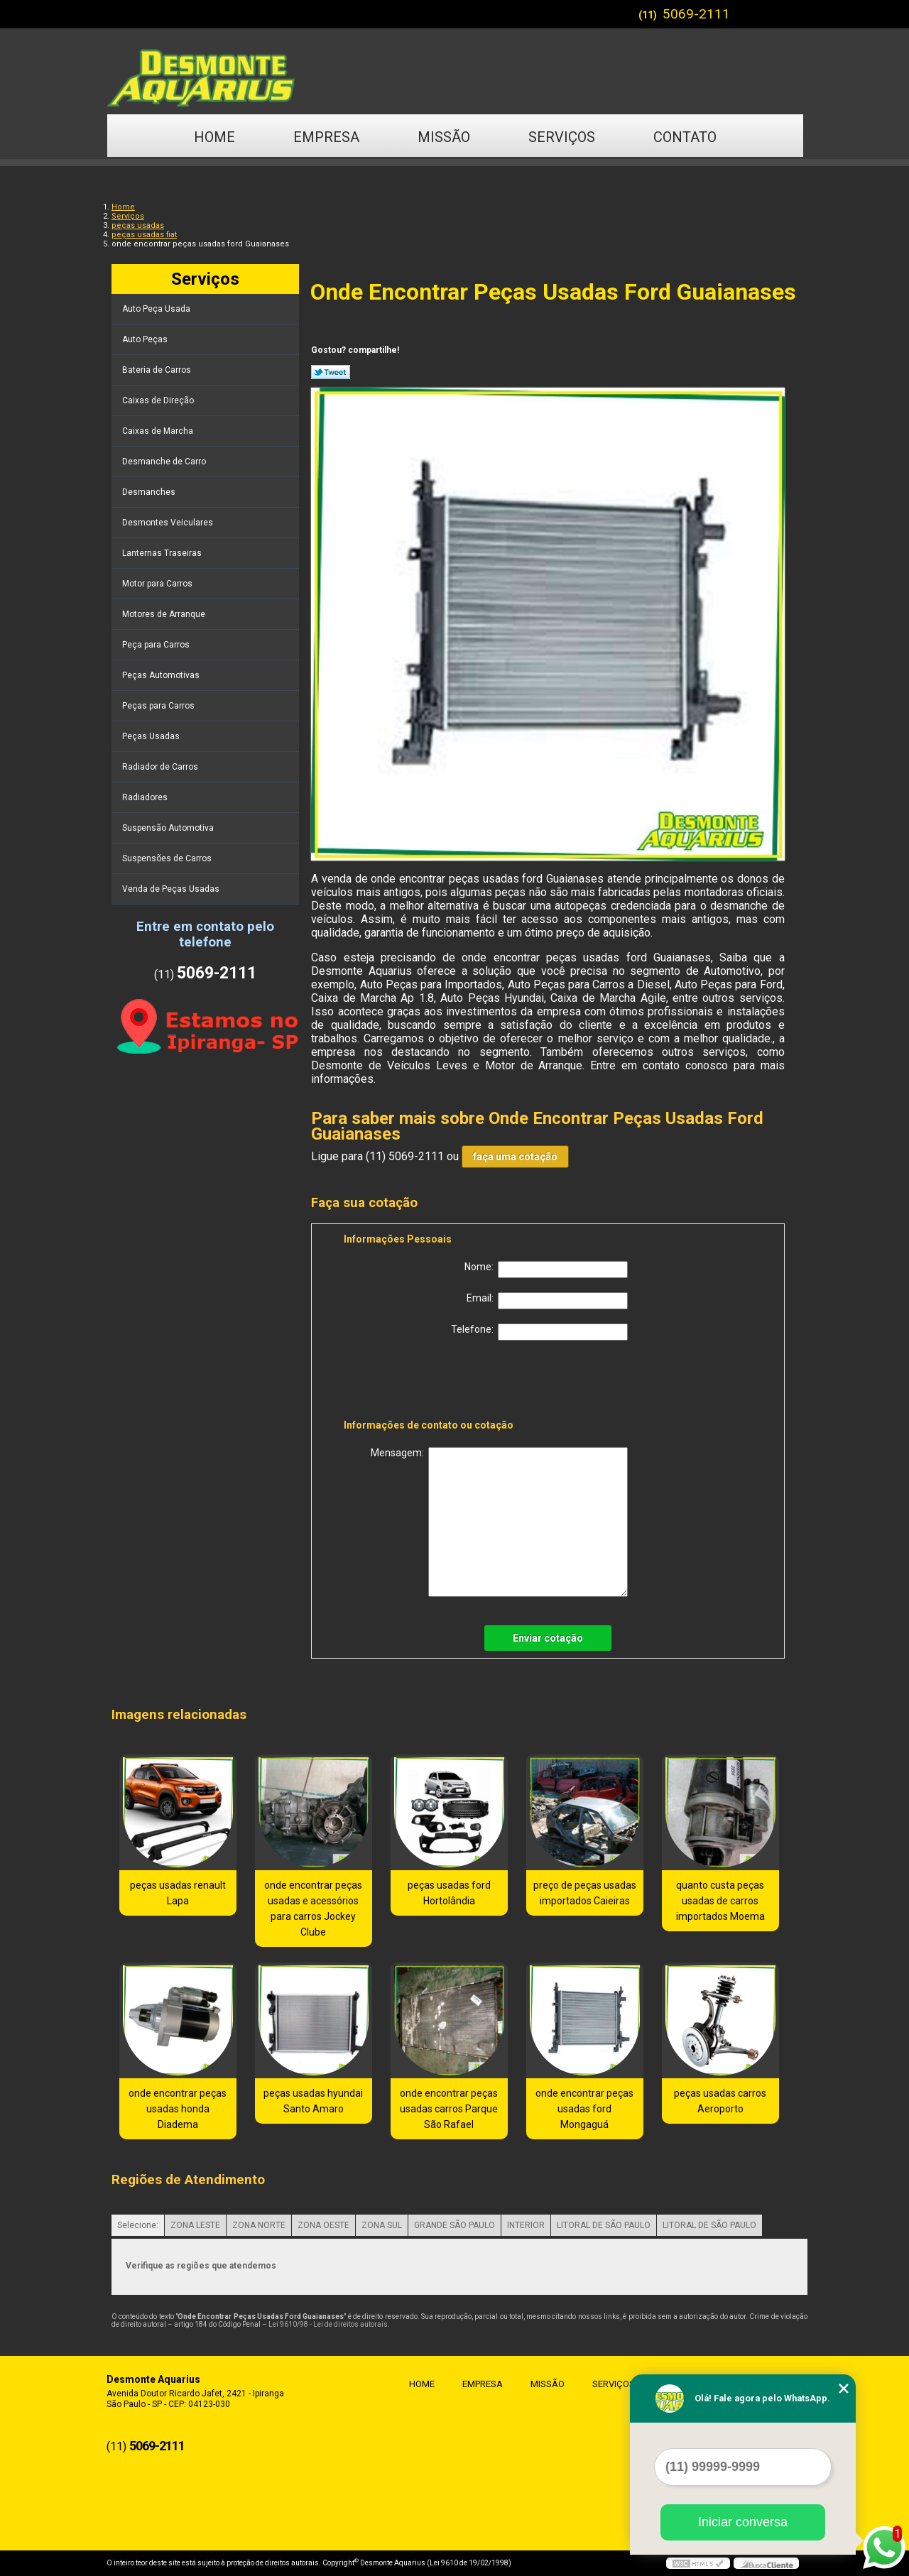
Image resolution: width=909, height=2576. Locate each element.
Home (214, 137)
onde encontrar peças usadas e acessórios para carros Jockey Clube (313, 1908)
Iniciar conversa (743, 2522)
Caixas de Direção (159, 400)
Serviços (561, 137)
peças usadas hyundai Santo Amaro (313, 2100)
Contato (685, 137)
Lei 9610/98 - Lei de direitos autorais (328, 2324)
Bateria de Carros (157, 370)
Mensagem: (499, 1522)
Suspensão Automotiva (169, 828)
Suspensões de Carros (168, 858)
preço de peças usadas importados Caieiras (584, 1892)
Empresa (326, 137)
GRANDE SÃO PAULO (454, 2225)
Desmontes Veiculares (168, 523)
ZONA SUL (381, 2225)
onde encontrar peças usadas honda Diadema (178, 2108)
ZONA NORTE (258, 2225)
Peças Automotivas (162, 675)
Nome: (546, 1269)
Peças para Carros (159, 706)
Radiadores (146, 797)
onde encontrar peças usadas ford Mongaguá (584, 2108)
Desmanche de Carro (165, 461)
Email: (547, 1300)
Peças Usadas (152, 736)
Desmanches (150, 492)
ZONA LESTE (195, 2225)
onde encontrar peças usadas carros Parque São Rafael (449, 2108)
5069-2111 (696, 14)
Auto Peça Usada (157, 309)
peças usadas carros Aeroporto (720, 2100)
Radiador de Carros (161, 767)
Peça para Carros (157, 645)
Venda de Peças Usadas (172, 889)
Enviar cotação (548, 1638)
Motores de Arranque (164, 614)
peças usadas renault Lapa (178, 1892)
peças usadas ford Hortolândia (449, 1892)
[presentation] (434, 1382)
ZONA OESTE (323, 2225)
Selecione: (137, 2225)
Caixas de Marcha (158, 431)
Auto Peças (146, 339)
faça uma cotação (515, 1156)
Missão (444, 137)
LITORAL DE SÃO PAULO (604, 2225)
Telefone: (539, 1332)
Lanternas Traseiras (163, 553)
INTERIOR (526, 2225)
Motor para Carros (158, 584)
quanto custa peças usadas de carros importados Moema (720, 1900)
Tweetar (330, 372)
